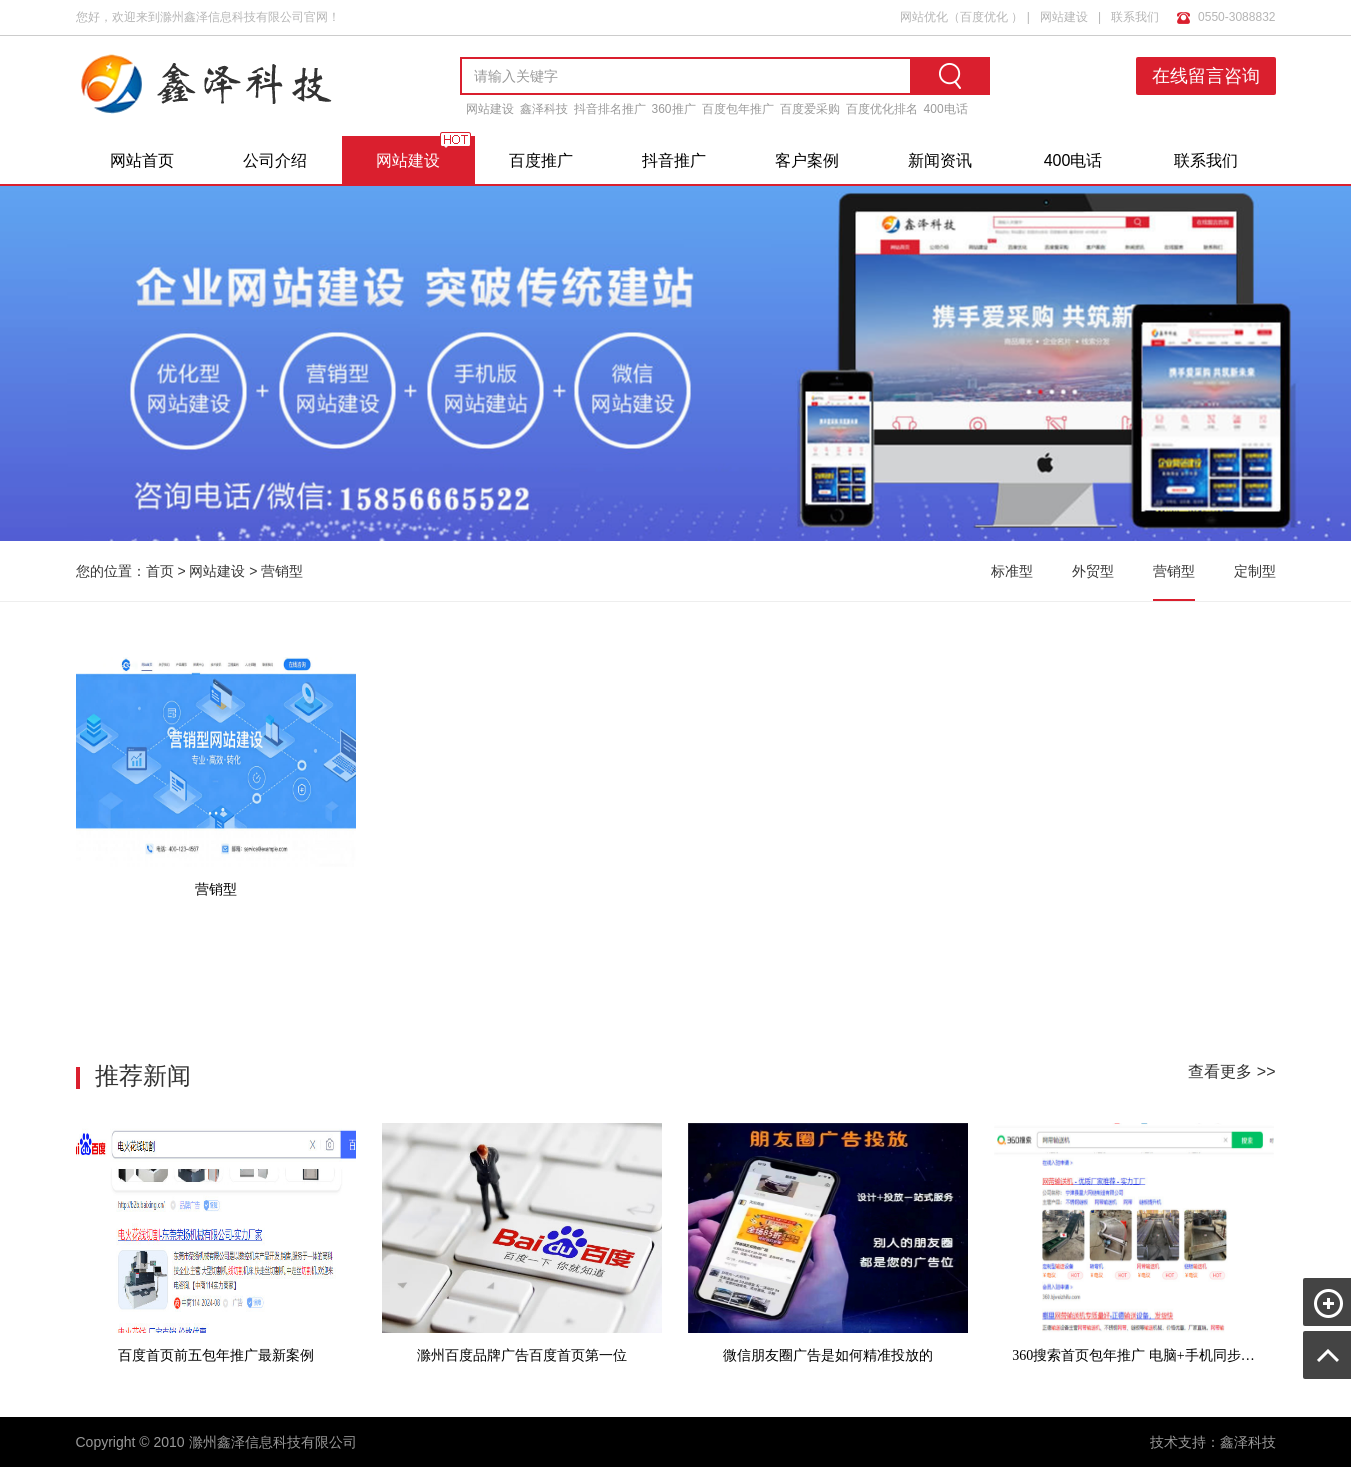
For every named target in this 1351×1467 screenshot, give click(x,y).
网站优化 (924, 13)
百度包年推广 (738, 109)
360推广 (674, 109)
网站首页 (142, 160)
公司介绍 (275, 160)
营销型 (282, 571)
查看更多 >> (1231, 1071)
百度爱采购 (810, 109)
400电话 (946, 109)
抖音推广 (674, 160)
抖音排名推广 (610, 109)
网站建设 (1064, 13)
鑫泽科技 (544, 109)
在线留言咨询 (1210, 76)
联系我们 (1135, 13)
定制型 (1255, 571)
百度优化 (984, 13)
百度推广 (541, 160)
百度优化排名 (882, 109)
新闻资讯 (940, 160)
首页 (160, 571)
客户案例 (807, 160)
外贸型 (1093, 571)
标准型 (1012, 571)
